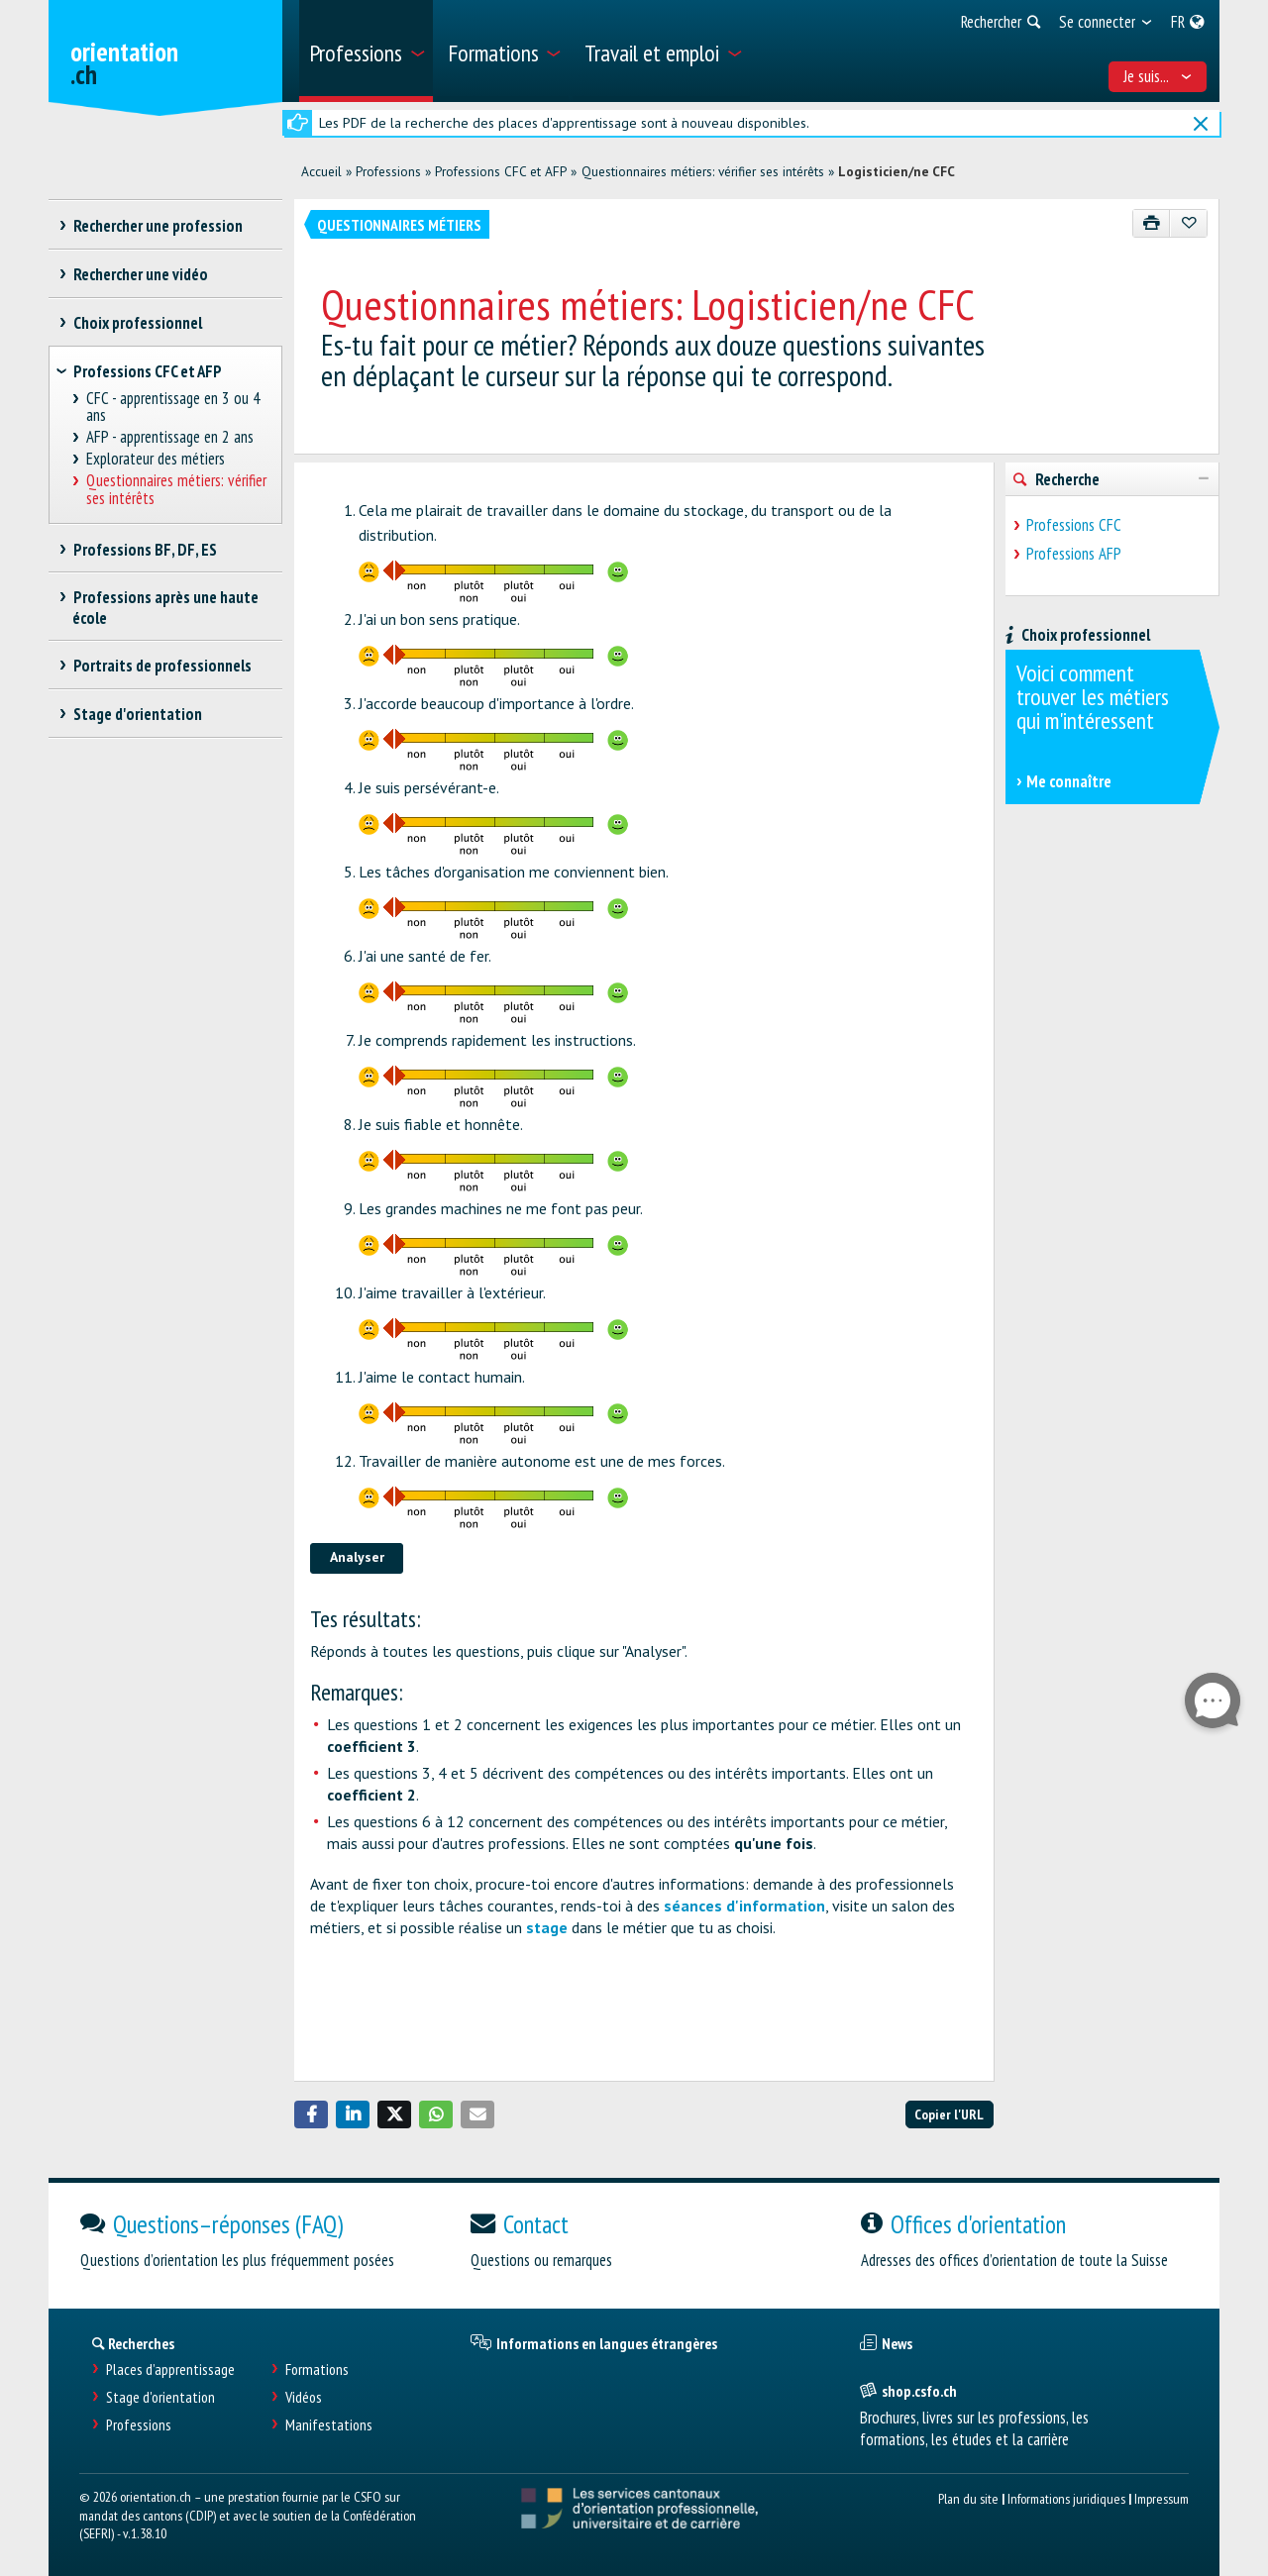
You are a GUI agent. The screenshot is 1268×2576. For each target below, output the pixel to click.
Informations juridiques (1066, 2498)
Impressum (1161, 2498)
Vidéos (303, 2397)
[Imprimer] (1151, 223)
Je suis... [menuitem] (1158, 76)
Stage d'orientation (160, 2397)
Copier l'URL (949, 2114)
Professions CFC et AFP (501, 171)
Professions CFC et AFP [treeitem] (147, 371)
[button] (311, 2114)
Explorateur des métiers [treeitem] (156, 459)
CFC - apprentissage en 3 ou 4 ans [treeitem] (174, 407)
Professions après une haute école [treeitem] (165, 607)
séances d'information (744, 1905)
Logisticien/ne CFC (896, 171)
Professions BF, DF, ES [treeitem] (144, 550)
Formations (317, 2369)
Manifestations (328, 2425)
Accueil (321, 171)
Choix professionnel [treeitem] (137, 323)
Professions (388, 171)
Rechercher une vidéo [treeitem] (140, 274)
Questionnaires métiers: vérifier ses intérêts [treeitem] (176, 489)
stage (547, 1927)
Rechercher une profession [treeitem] (157, 226)
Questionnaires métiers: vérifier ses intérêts (702, 171)
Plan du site (968, 2498)
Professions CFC (1073, 525)
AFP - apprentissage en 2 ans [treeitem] (170, 437)
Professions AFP (1073, 554)
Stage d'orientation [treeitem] (137, 714)
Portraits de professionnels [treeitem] (162, 665)
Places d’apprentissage (170, 2369)
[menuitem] (366, 51)
